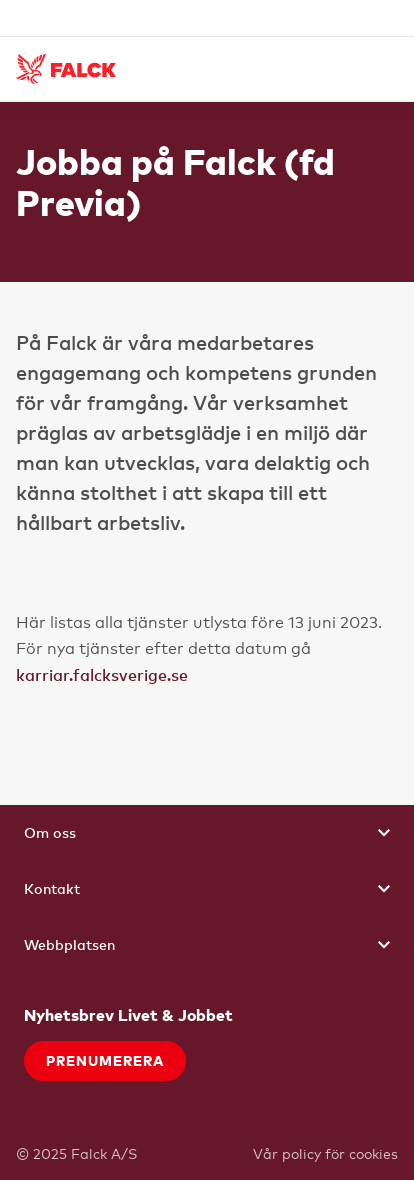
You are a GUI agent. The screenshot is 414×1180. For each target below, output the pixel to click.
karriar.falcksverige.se (102, 675)
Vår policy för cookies (325, 1153)
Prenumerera (105, 1060)
